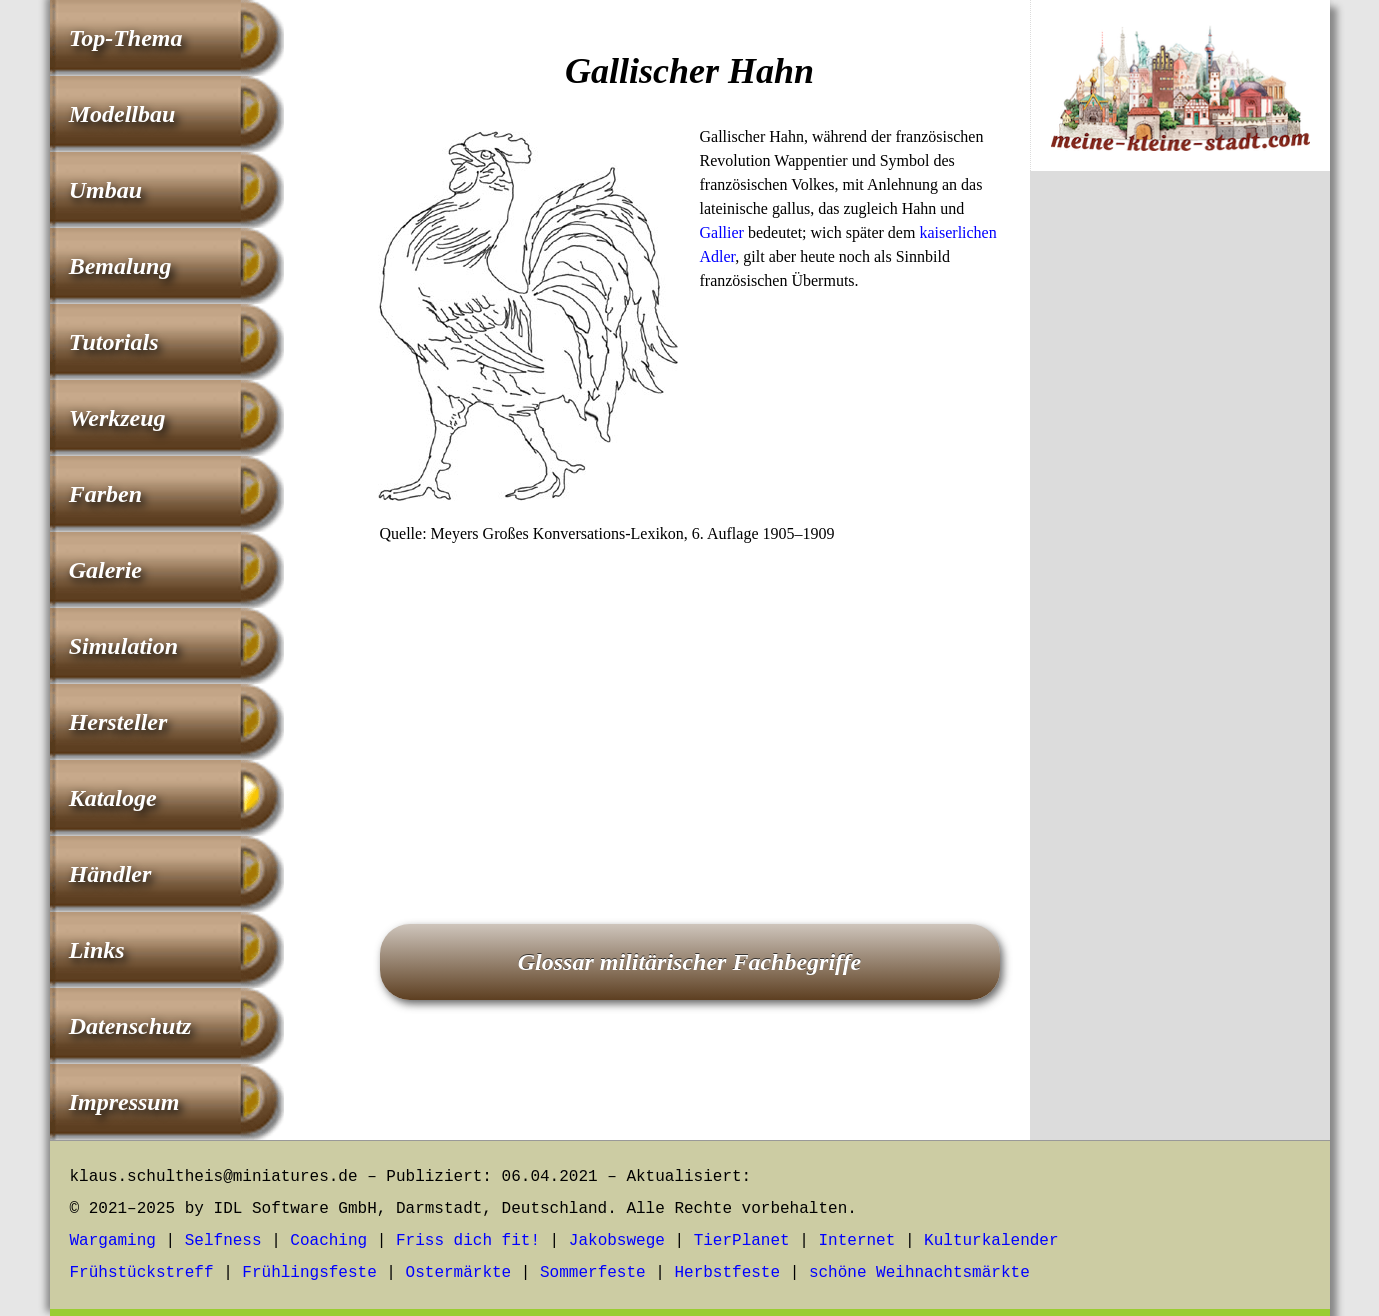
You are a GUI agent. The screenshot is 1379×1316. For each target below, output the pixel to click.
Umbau (105, 190)
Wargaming (113, 1241)
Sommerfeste (593, 1273)
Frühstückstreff (142, 1273)
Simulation (123, 646)
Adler (718, 256)
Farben (105, 494)
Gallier (722, 232)
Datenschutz (130, 1026)
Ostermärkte (459, 1273)
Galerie (105, 570)
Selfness (223, 1241)
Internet (856, 1241)
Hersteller (118, 722)
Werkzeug (117, 418)
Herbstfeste (727, 1273)
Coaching (328, 1241)
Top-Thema (126, 38)
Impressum (124, 1102)
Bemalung (120, 266)
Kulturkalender (991, 1241)
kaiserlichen (957, 232)
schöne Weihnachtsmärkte (919, 1273)
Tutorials (114, 342)
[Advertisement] (690, 706)
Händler (110, 874)
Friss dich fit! (468, 1241)
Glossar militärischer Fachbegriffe (690, 962)
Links (97, 950)
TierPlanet (742, 1241)
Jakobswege (617, 1241)
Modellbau (122, 114)
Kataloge (113, 798)
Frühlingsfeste (309, 1273)
